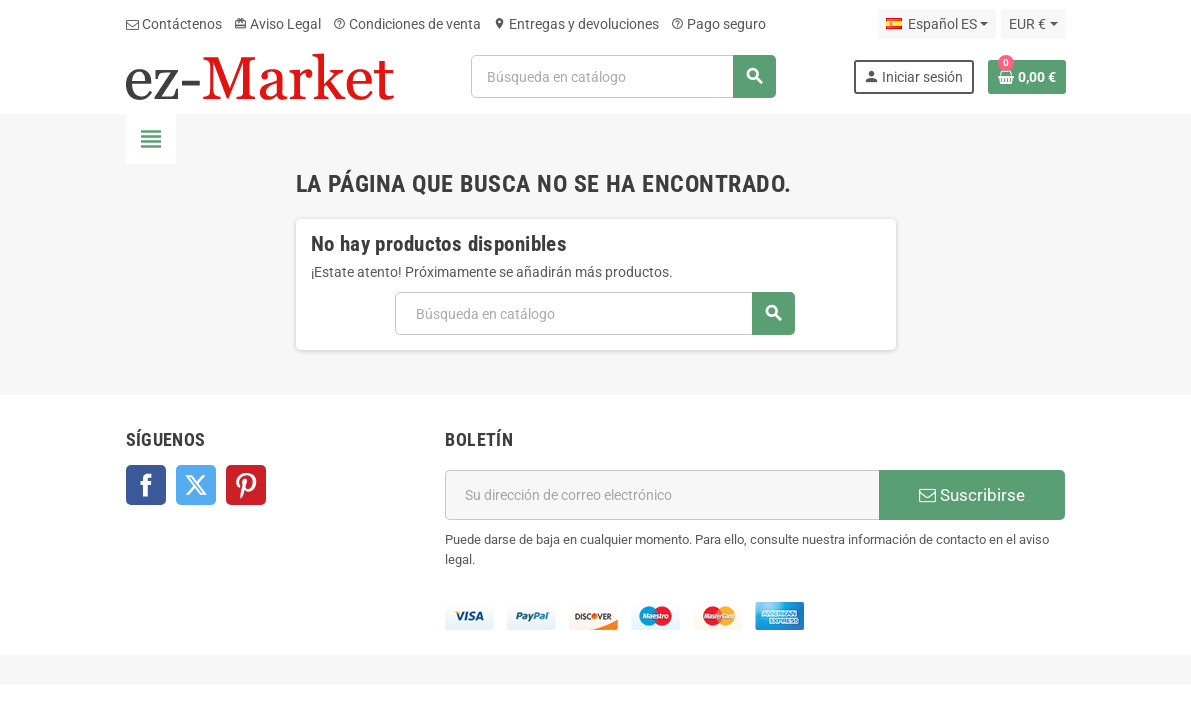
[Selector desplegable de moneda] (1033, 24)
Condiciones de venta (407, 24)
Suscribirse (972, 495)
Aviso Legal (277, 24)
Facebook (146, 485)
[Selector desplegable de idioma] (937, 24)
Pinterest (246, 485)
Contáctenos (174, 24)
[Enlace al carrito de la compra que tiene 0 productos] (1027, 77)
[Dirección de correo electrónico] (662, 495)
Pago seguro (718, 24)
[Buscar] (623, 76)
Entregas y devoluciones (576, 24)
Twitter (196, 485)
